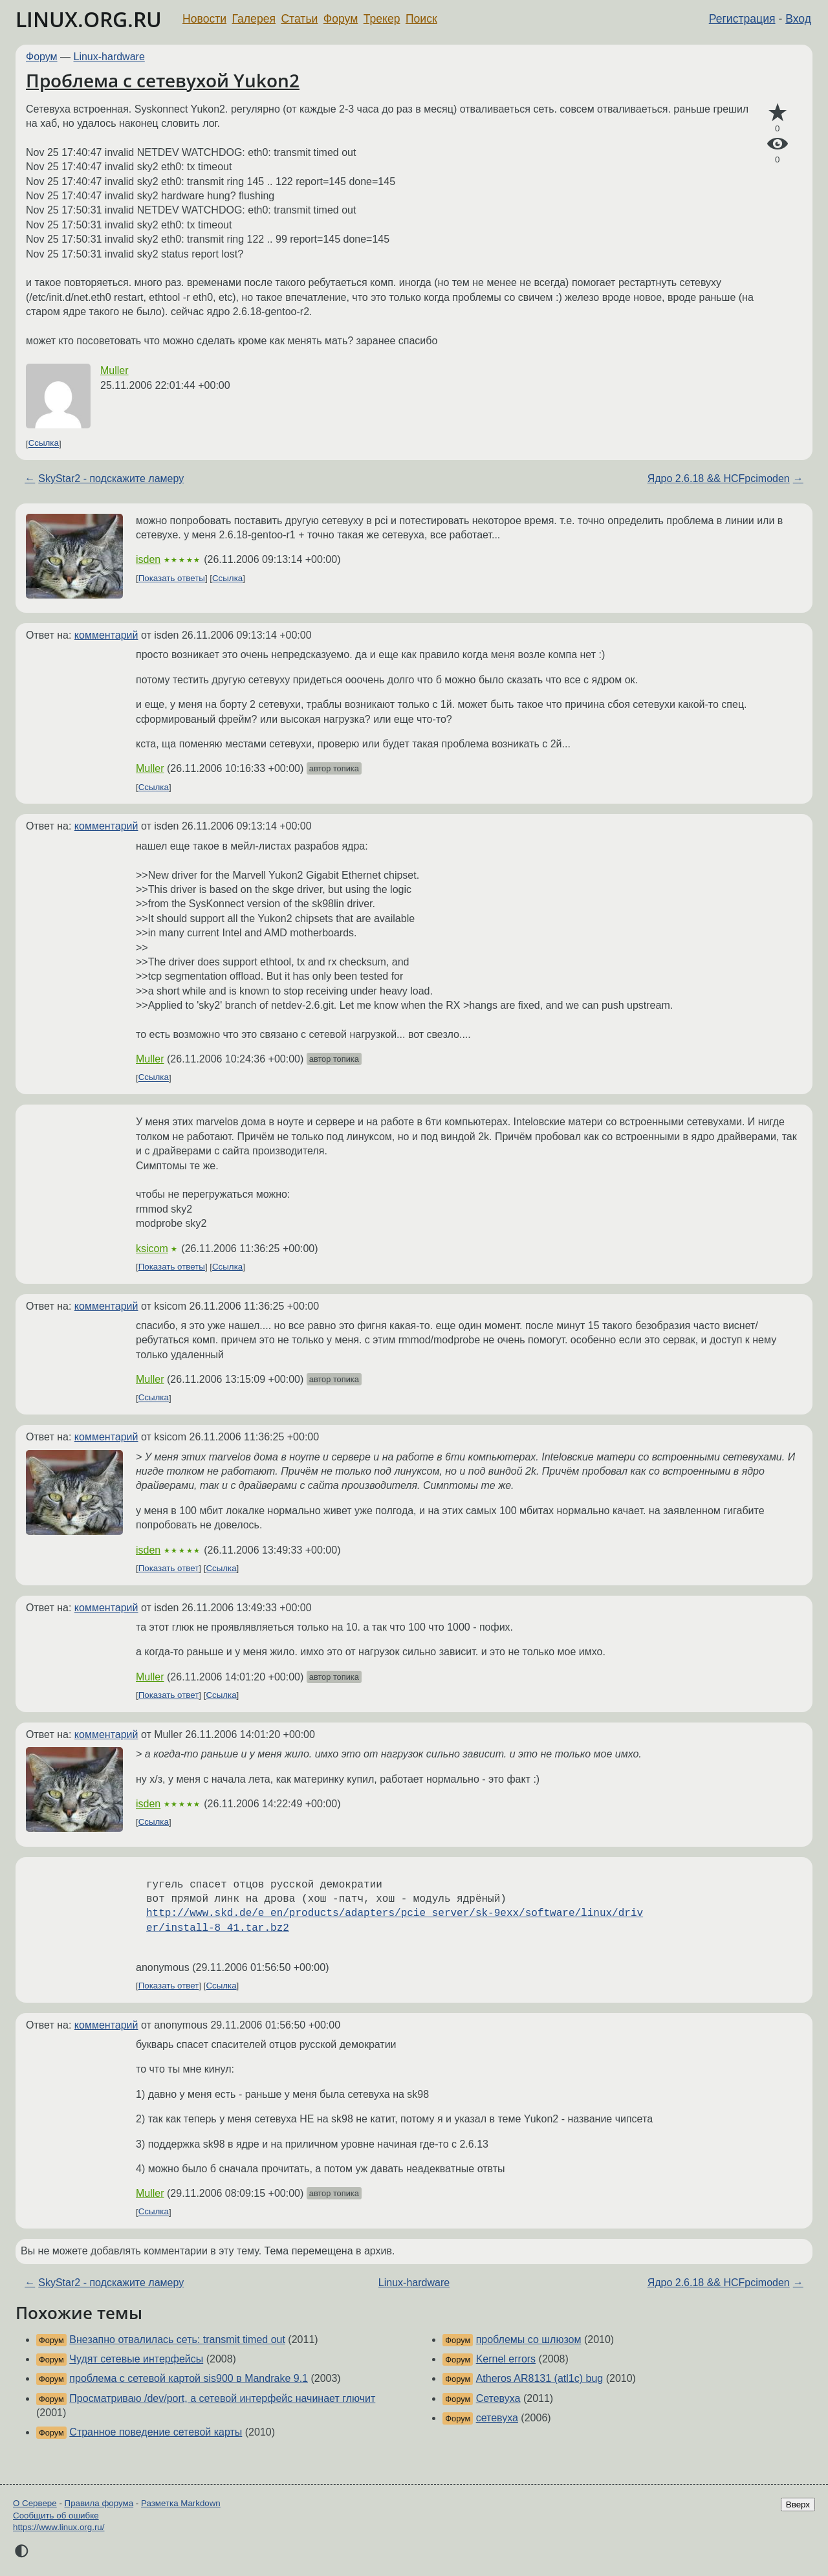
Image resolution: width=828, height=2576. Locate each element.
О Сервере (35, 2503)
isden (148, 559)
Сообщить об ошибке (56, 2515)
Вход (798, 18)
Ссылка (43, 443)
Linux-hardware (109, 56)
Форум (340, 18)
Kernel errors (506, 2358)
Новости (204, 18)
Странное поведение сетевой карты (155, 2432)
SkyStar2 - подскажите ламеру (111, 478)
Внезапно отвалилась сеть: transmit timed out (177, 2339)
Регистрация (742, 18)
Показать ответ (168, 1568)
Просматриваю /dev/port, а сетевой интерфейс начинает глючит (222, 2398)
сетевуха (497, 2417)
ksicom (152, 1248)
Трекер (382, 18)
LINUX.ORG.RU (89, 19)
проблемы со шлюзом (529, 2339)
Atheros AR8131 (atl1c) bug (540, 2378)
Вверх (798, 2504)
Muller (114, 370)
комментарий (106, 635)
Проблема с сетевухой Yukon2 (163, 80)
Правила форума (99, 2503)
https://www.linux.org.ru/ (58, 2527)
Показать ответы (171, 578)
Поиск (421, 18)
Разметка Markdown (181, 2503)
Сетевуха (498, 2398)
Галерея (254, 18)
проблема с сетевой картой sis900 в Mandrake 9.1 (188, 2378)
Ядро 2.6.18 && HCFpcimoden (719, 478)
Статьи (299, 18)
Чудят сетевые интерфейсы (136, 2358)
